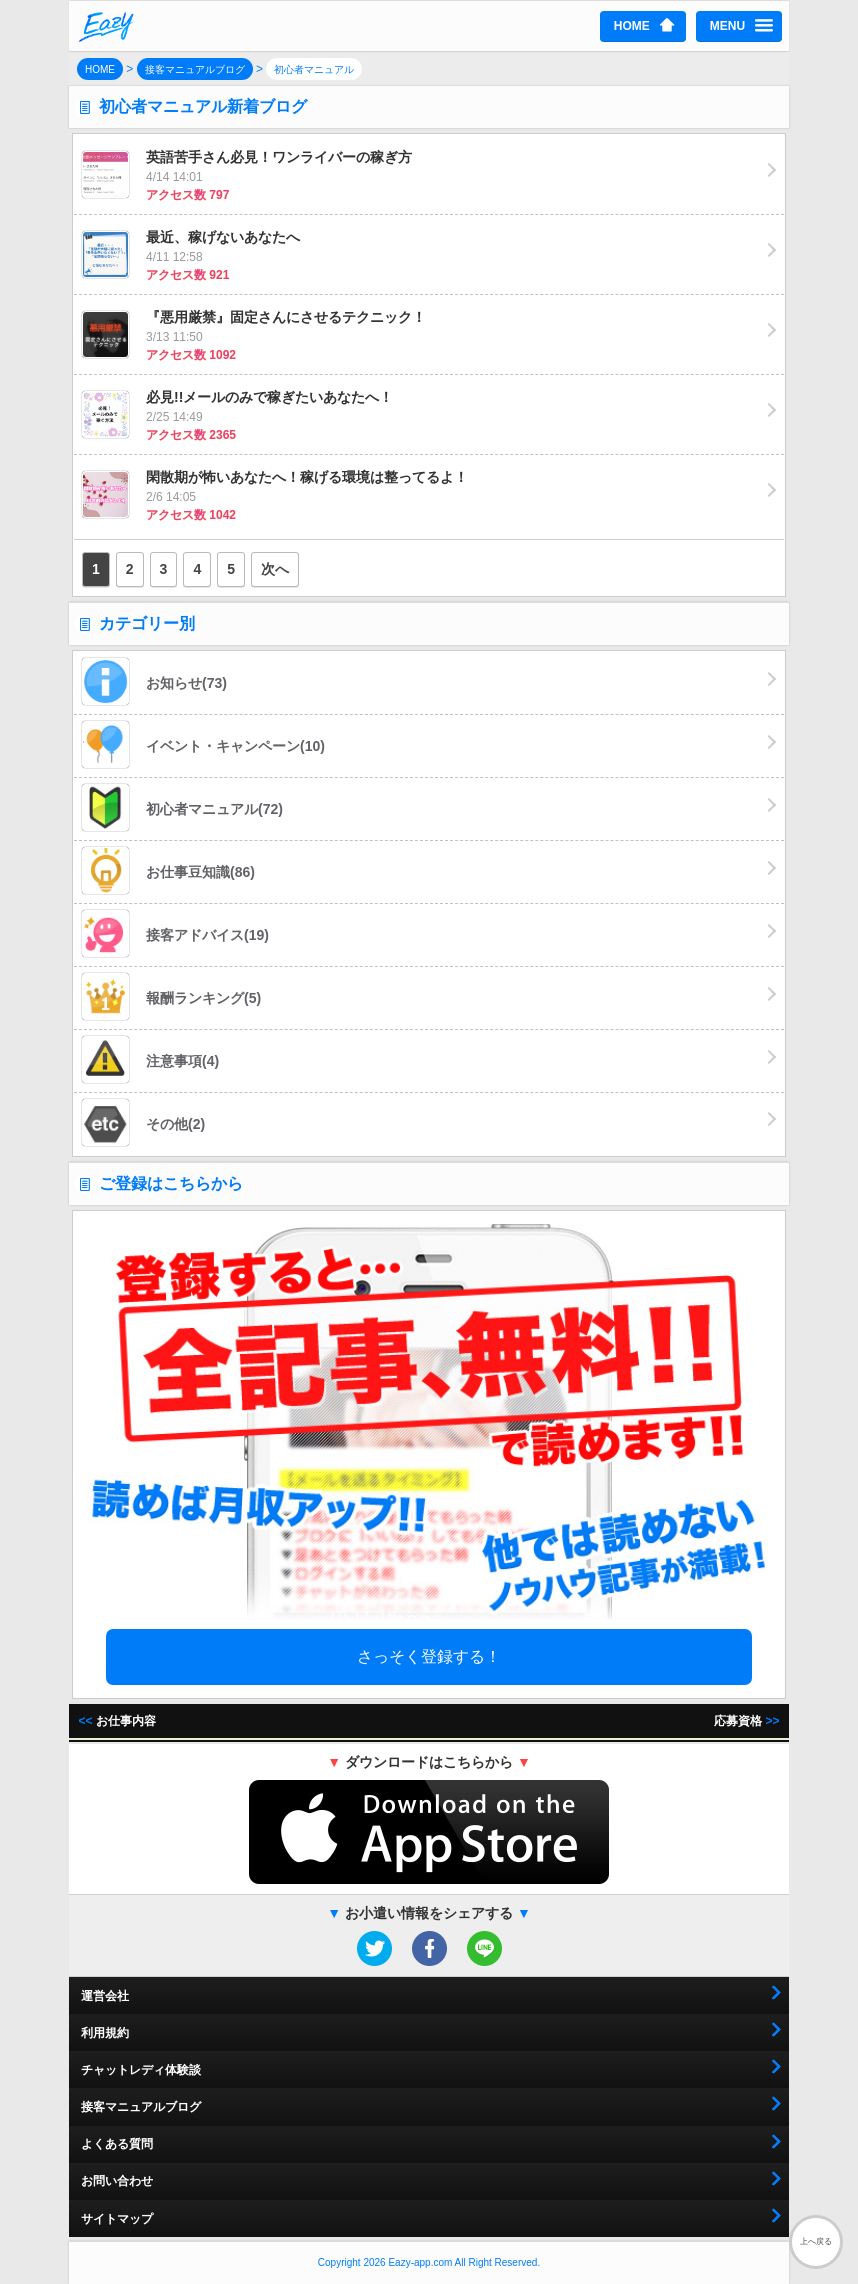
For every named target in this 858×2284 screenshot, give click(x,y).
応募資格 (746, 1721)
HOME (632, 26)
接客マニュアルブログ (141, 2107)
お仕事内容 (117, 1721)
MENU (727, 26)
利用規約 (105, 2033)
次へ (275, 569)
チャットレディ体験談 (141, 2070)
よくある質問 (117, 2144)
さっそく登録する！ (429, 1656)
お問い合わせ (117, 2181)
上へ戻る (816, 2241)
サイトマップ (117, 2219)
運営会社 (105, 1996)
